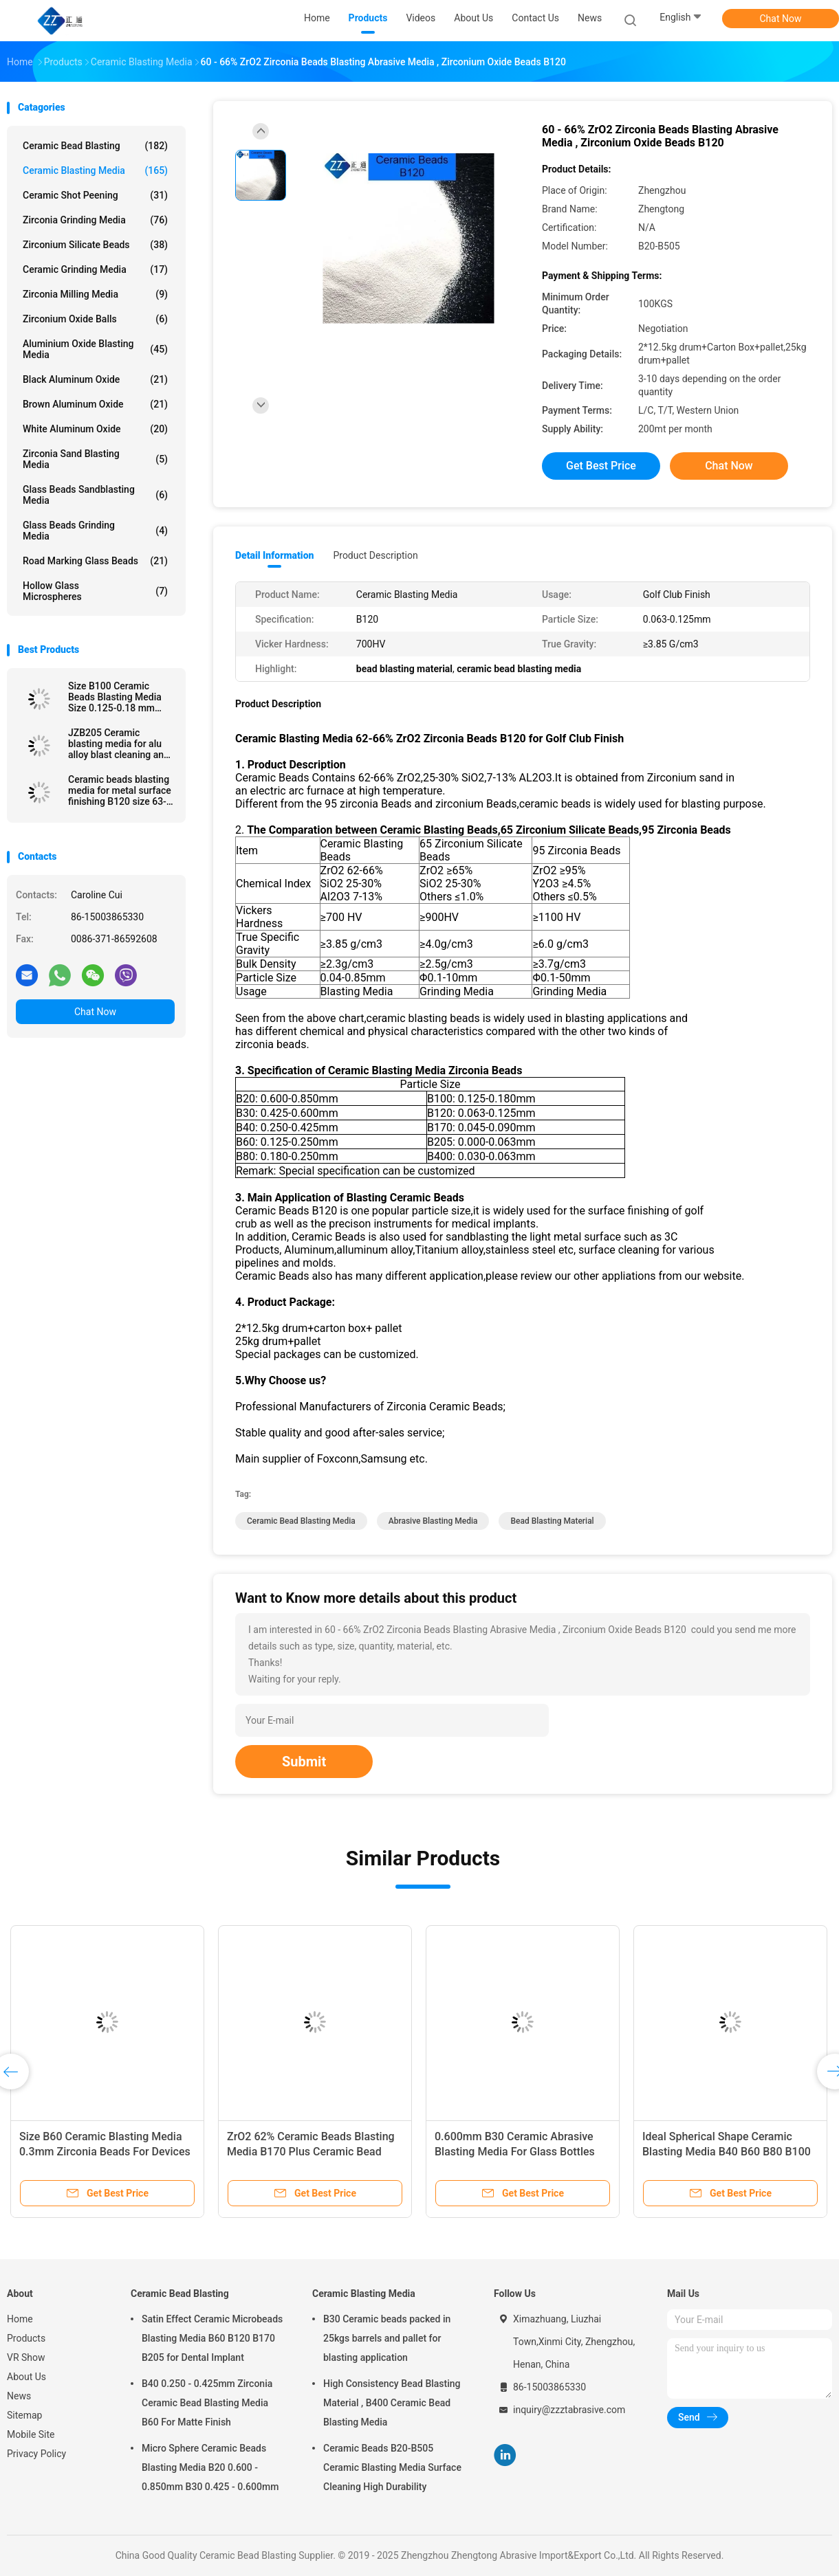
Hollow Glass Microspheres (95, 591)
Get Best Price (601, 465)
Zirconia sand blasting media (95, 459)
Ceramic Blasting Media (95, 170)
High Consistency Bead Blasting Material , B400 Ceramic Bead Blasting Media (392, 2403)
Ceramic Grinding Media (95, 269)
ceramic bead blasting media (301, 1521)
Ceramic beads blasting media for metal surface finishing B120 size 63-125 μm (119, 790)
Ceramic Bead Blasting (95, 146)
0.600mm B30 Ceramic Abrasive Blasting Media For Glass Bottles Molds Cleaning (515, 2151)
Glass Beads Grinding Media (95, 531)
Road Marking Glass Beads (95, 561)
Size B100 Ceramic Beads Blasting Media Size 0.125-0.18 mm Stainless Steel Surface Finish (118, 696)
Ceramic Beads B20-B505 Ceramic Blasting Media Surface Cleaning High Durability (392, 2467)
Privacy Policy (36, 2453)
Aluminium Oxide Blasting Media (95, 349)
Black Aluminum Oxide (95, 379)
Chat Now (781, 18)
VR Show (26, 2357)
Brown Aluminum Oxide (95, 404)
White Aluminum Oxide (95, 429)
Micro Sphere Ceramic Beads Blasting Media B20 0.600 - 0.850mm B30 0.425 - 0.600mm (210, 2467)
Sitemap (24, 2415)
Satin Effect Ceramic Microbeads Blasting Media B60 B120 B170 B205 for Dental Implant (212, 2338)
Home (20, 2318)
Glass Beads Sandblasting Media (95, 495)
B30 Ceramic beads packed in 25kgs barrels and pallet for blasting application (386, 2338)
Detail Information (274, 555)
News (19, 2395)
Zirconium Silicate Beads (95, 245)
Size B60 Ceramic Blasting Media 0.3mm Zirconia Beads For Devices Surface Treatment (104, 2151)
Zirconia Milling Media (95, 294)
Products (26, 2338)
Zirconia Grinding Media (95, 220)
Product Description (375, 555)
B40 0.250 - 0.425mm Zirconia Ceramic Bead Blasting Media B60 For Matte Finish (207, 2403)
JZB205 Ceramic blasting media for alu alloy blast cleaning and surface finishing (118, 743)
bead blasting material (551, 1521)
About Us (26, 2376)
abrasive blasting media (433, 1521)
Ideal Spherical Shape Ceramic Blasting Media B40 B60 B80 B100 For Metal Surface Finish (726, 2151)
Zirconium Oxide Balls (95, 319)
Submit (304, 1761)
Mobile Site (31, 2434)
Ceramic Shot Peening (95, 195)
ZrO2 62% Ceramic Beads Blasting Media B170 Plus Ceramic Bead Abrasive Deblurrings (311, 2151)
